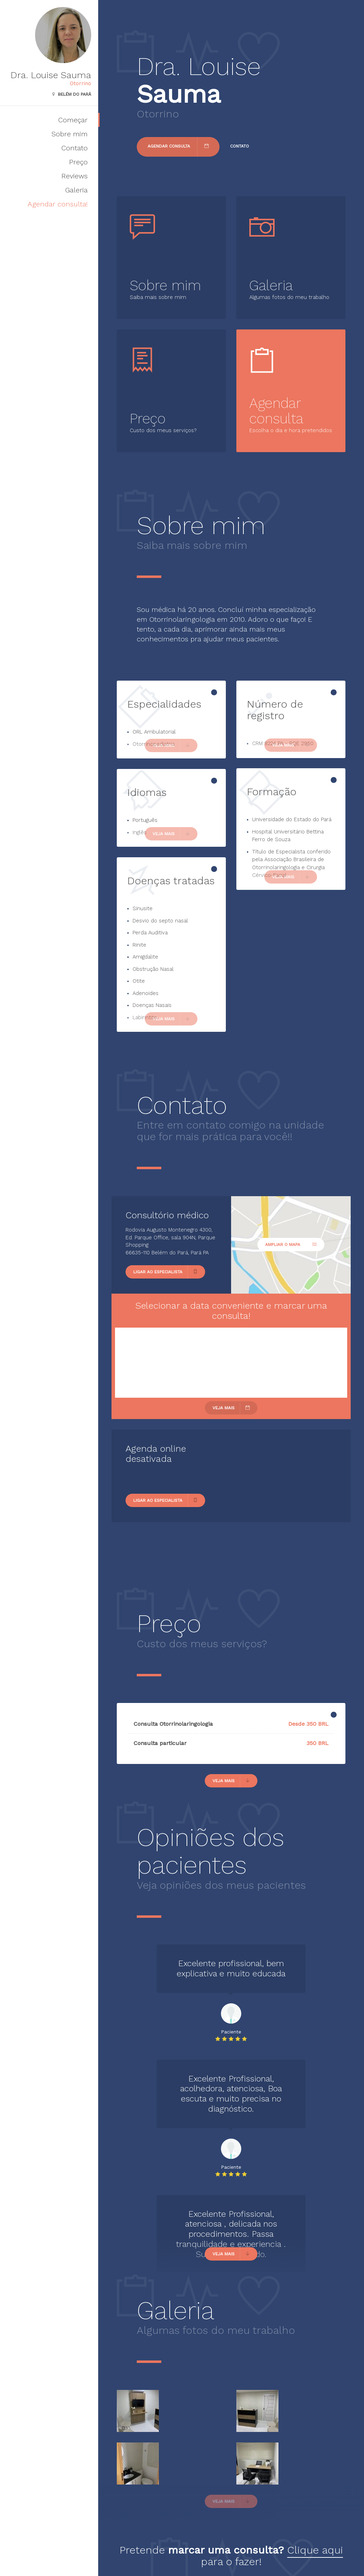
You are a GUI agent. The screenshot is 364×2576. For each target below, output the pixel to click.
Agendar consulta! (58, 204)
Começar (73, 120)
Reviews (74, 176)
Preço (78, 162)
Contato (74, 148)
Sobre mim (70, 134)
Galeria (76, 190)
